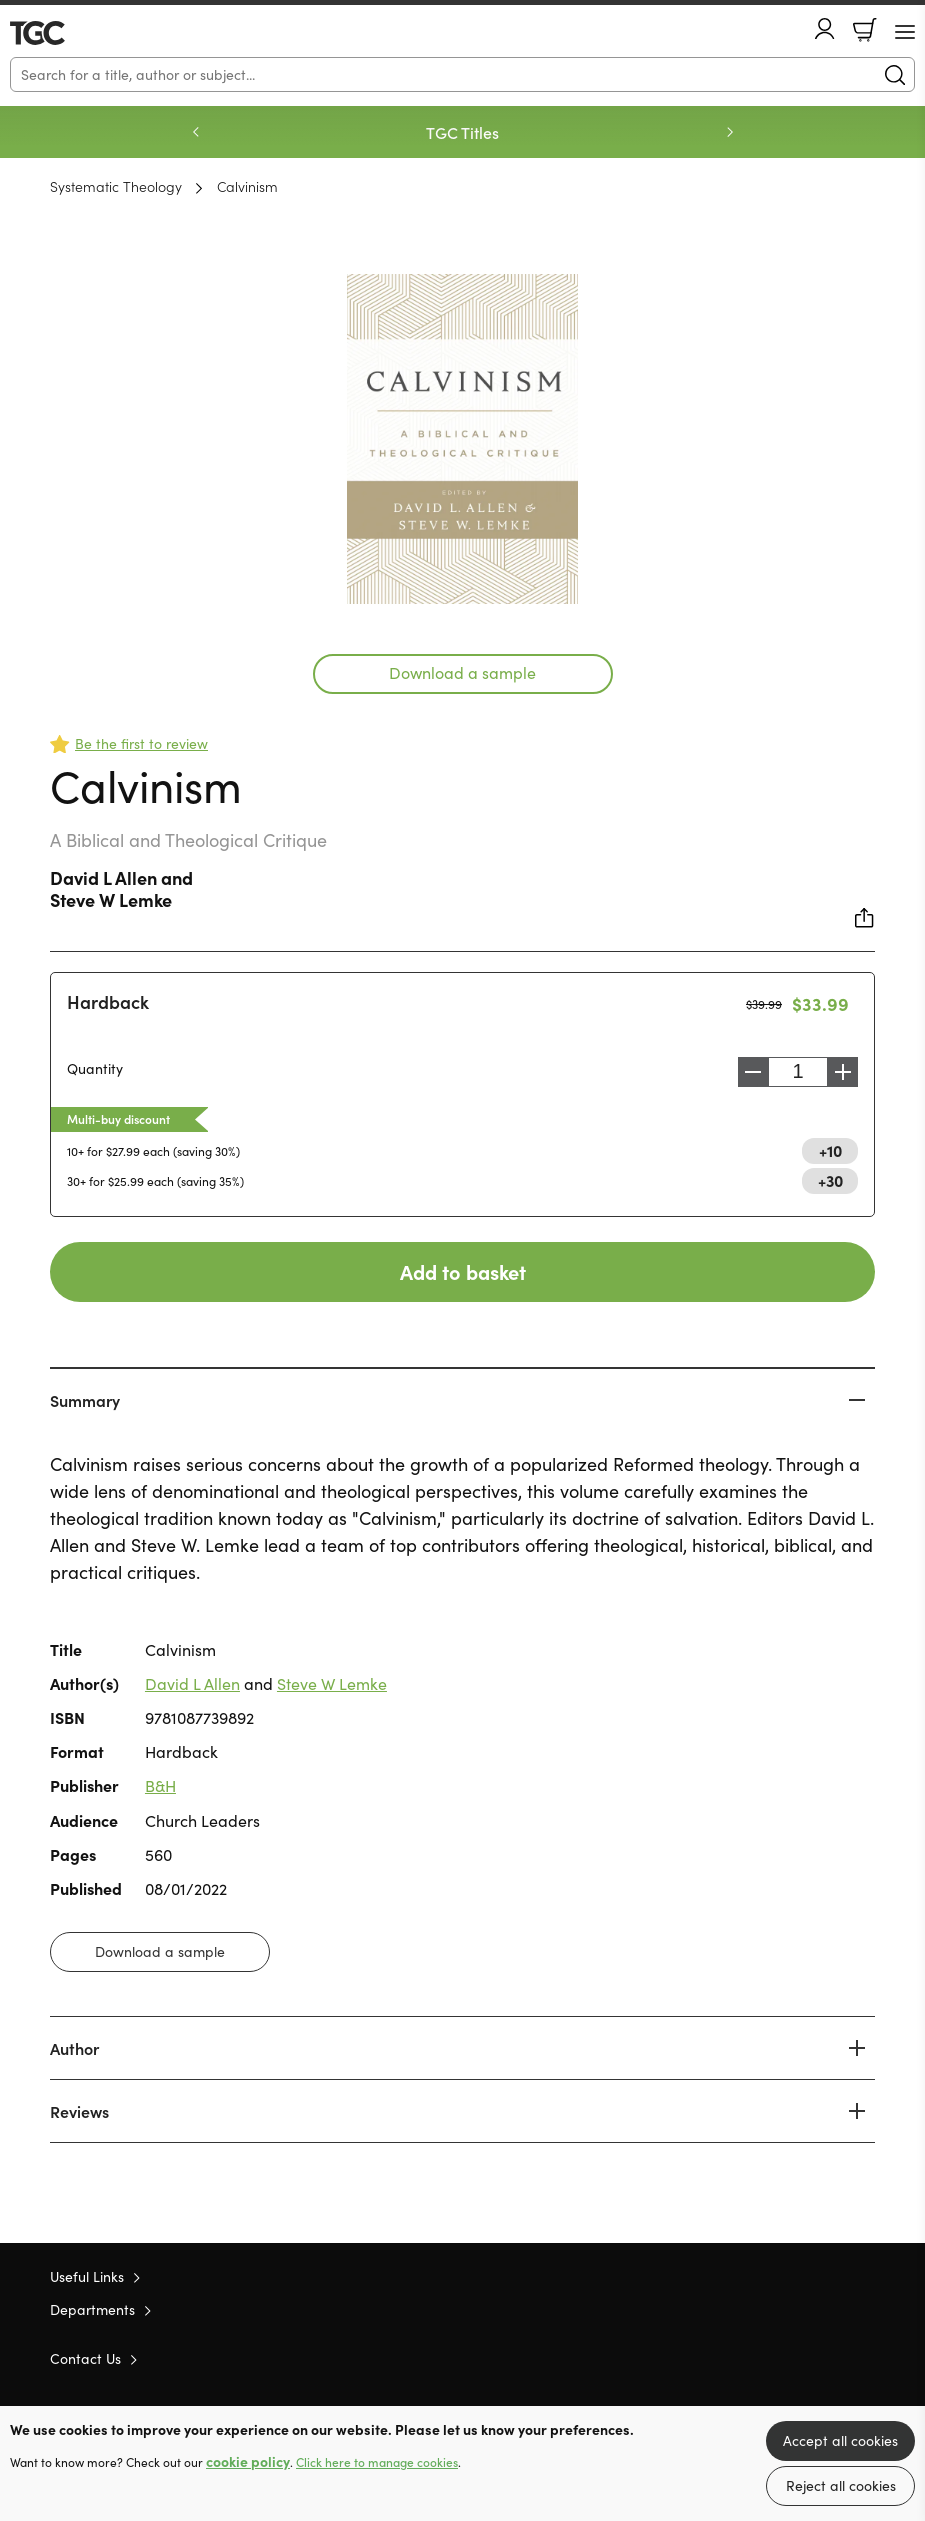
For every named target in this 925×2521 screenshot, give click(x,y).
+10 (830, 1150)
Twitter (793, 2358)
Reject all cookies (841, 2485)
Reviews (79, 2111)
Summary (85, 1400)
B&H (160, 1785)
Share (865, 918)
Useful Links (87, 2276)
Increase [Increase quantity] (848, 1072)
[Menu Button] (905, 32)
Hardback (108, 1001)
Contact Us (85, 2358)
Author (74, 2048)
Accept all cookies (840, 2440)
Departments (92, 2309)
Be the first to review (141, 743)
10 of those (67, 33)
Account (825, 28)
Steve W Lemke (111, 899)
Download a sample (462, 672)
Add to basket (463, 1271)
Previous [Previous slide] (196, 132)
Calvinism (247, 186)
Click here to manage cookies (377, 2462)
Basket (865, 30)
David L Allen (103, 877)
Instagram (865, 2358)
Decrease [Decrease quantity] (748, 1072)
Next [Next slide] (730, 132)
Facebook (830, 2357)
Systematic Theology (116, 186)
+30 (830, 1180)
